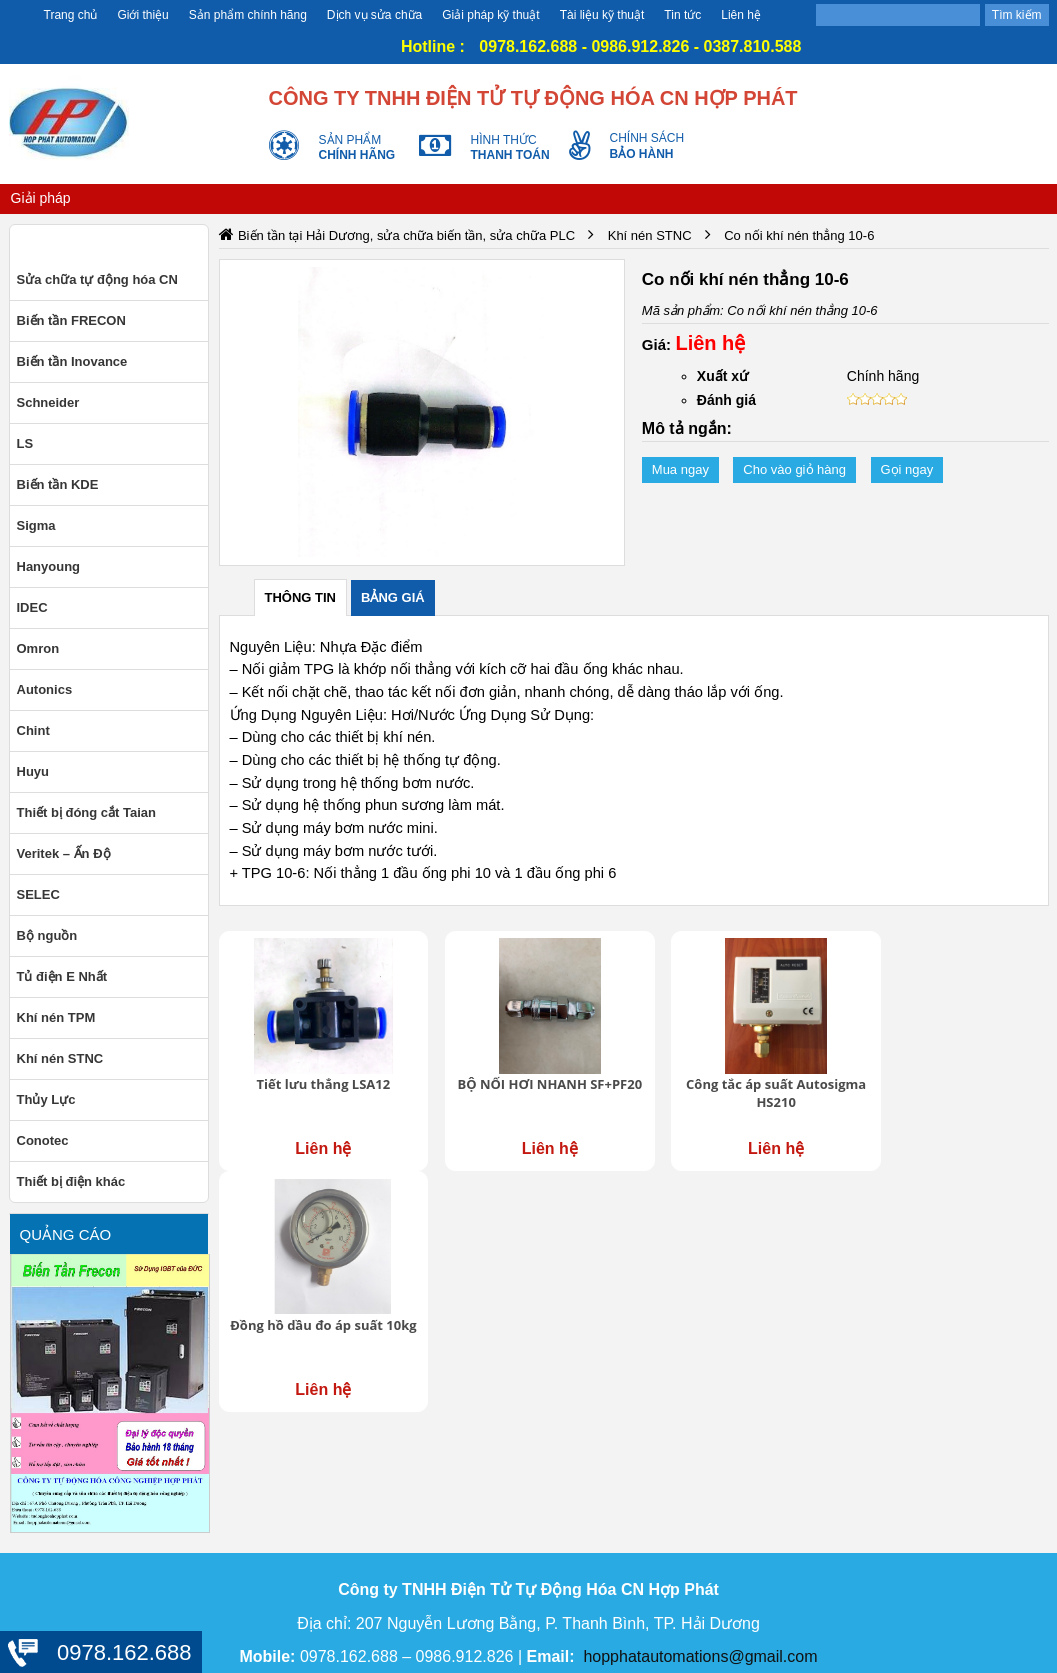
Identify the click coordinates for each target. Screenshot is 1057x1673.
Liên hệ (741, 15)
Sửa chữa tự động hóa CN (97, 279)
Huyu (33, 771)
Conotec (43, 1140)
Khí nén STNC (60, 1058)
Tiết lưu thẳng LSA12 (316, 1074)
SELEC (38, 894)
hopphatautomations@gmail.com (700, 1656)
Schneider (48, 402)
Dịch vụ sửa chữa (374, 15)
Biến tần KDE (58, 484)
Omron (38, 648)
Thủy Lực (46, 1099)
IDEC (32, 607)
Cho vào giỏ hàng (794, 469)
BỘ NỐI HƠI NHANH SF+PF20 (527, 1083)
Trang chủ (71, 15)
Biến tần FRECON (71, 320)
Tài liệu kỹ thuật (602, 15)
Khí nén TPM (56, 1017)
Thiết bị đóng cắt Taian (87, 812)
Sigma (36, 525)
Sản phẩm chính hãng (248, 15)
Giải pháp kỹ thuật (490, 15)
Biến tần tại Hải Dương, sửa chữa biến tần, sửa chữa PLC (406, 235)
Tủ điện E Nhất (62, 976)
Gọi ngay (907, 469)
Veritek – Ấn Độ (64, 853)
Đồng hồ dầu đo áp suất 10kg (951, 1083)
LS (25, 443)
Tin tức (682, 15)
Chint (33, 730)
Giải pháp (41, 198)
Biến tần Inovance (72, 361)
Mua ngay (680, 469)
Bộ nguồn (47, 935)
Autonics (45, 689)
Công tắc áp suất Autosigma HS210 (739, 1083)
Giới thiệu (142, 15)
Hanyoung (49, 566)
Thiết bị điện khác (71, 1181)
